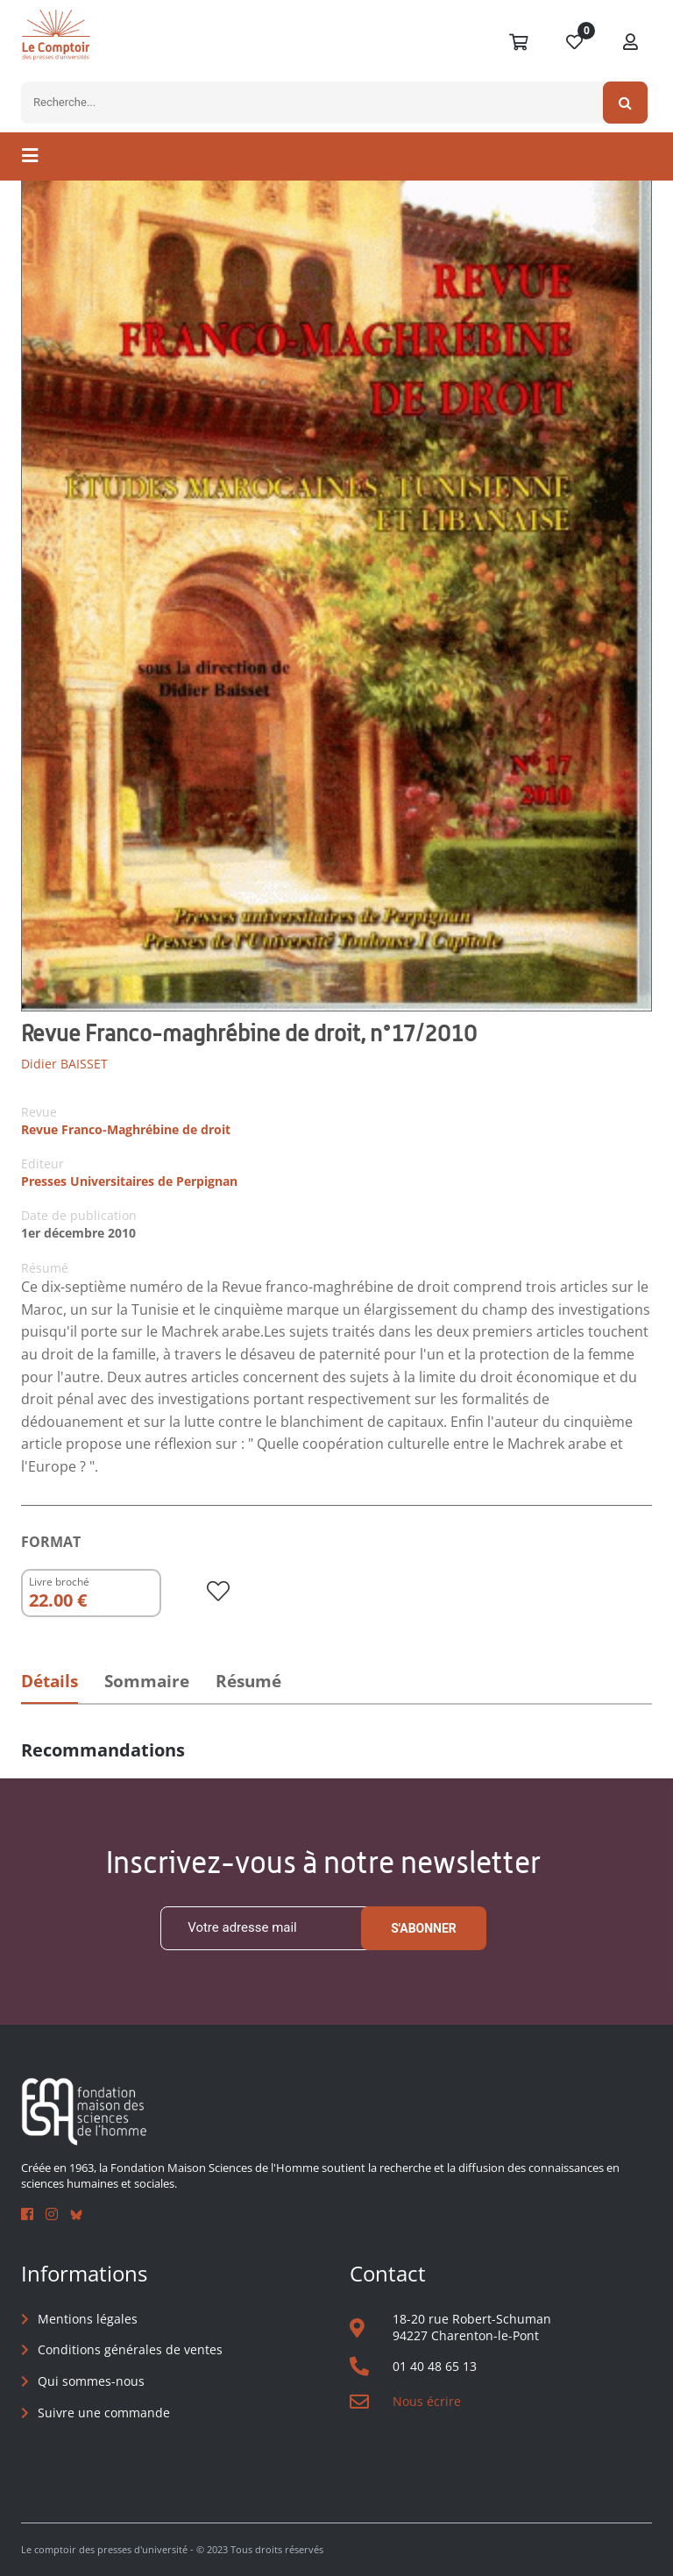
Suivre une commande (104, 2412)
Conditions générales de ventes (130, 2350)
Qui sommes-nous (91, 2381)
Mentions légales (88, 2318)
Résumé (248, 1681)
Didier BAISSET (64, 1063)
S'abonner (424, 1928)
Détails (49, 1681)
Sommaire (146, 1681)
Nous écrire (427, 2401)
